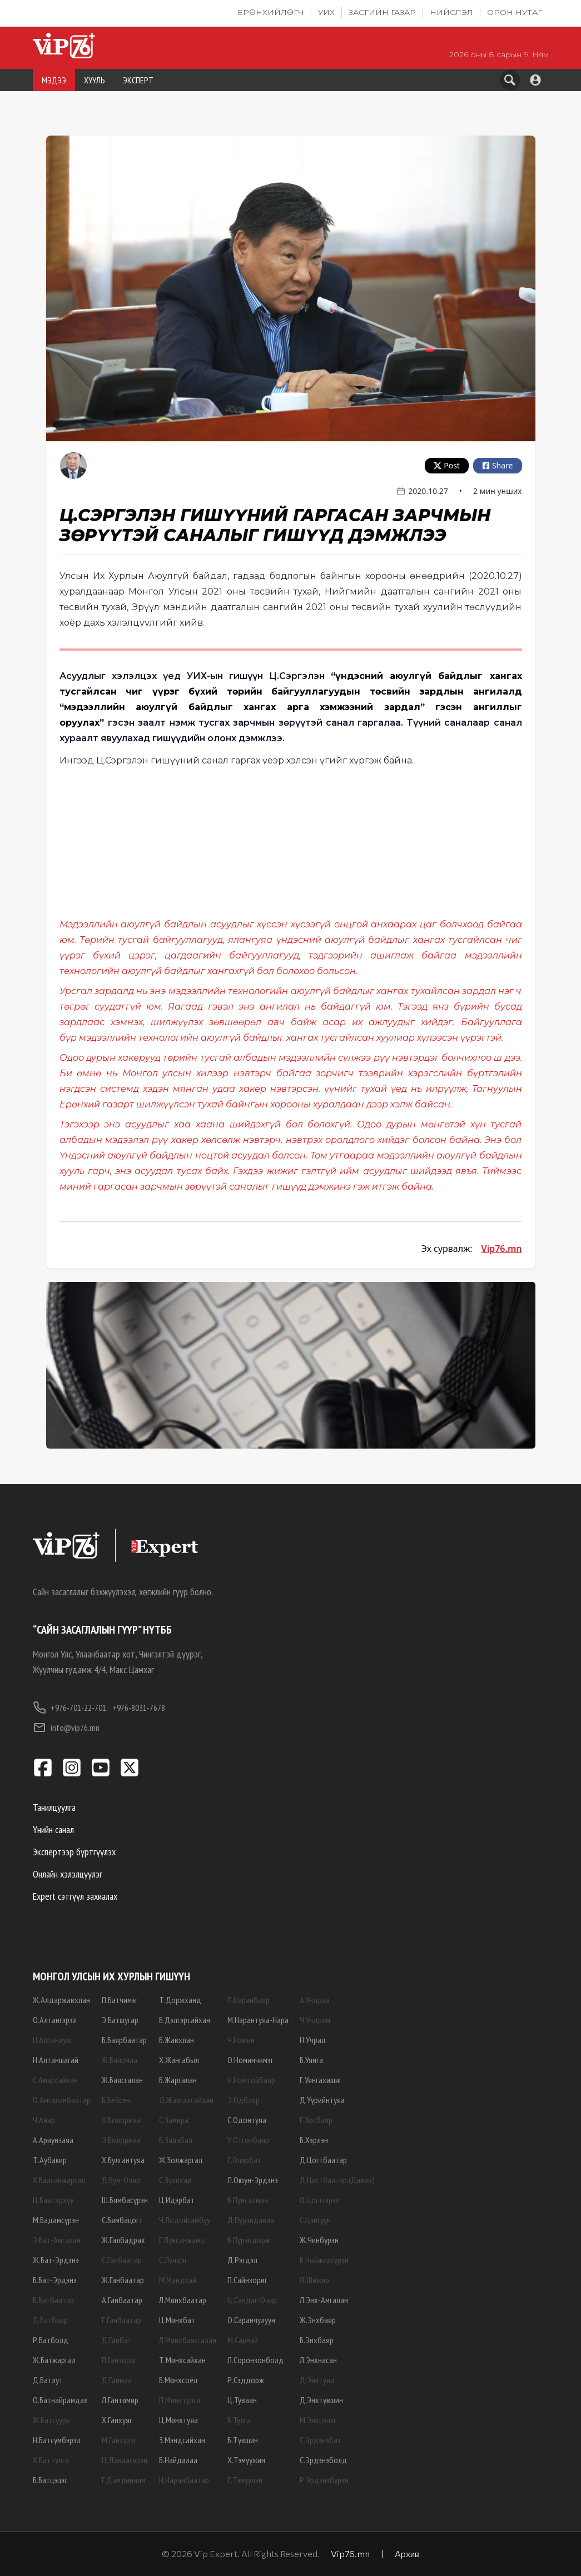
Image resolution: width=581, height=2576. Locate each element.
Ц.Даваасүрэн (124, 2459)
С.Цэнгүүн (315, 2219)
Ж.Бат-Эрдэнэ (56, 2259)
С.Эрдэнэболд (323, 2459)
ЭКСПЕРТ (138, 80)
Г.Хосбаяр (316, 2119)
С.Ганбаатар (122, 2259)
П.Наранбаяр (248, 1999)
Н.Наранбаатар (184, 2479)
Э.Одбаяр (243, 2099)
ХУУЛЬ (94, 80)
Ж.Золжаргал (180, 2159)
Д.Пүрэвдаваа (250, 2219)
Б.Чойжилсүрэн (324, 2259)
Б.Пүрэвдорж (248, 2239)
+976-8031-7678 (138, 1707)
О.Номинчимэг (250, 2059)
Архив (407, 2553)
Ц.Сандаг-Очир (252, 2299)
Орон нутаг (514, 12)
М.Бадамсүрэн (56, 2219)
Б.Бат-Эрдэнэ (55, 2279)
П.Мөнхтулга (179, 2399)
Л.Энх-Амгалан (324, 2299)
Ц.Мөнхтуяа (178, 2419)
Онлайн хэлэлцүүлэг (67, 1874)
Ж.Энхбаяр (318, 2319)
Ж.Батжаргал (54, 2359)
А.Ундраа (315, 1999)
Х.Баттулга (51, 2459)
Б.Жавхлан (176, 2039)
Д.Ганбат (117, 2339)
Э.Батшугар (120, 2019)
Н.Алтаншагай (55, 2059)
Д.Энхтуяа (317, 2379)
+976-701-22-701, (70, 1707)
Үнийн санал (53, 1829)
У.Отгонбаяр (248, 2139)
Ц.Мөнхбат (177, 2319)
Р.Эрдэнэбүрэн (324, 2479)
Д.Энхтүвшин (321, 2399)
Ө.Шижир (314, 2279)
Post (447, 465)
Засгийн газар (382, 12)
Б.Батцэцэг (50, 2479)
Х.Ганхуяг (117, 2419)
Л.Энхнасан (318, 2359)
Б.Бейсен (116, 2099)
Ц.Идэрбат (177, 2199)
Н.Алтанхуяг (53, 2039)
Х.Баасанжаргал (59, 2179)
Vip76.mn (501, 1248)
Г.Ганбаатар (121, 2319)
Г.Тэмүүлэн (244, 2479)
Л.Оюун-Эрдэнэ (252, 2179)
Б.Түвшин (242, 2439)
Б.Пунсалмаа (247, 2199)
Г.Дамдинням (124, 2479)
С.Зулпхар (175, 2179)
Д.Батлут (48, 2379)
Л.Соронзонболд (255, 2359)
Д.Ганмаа (117, 2379)
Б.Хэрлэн (314, 2139)
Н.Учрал (312, 2039)
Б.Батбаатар (53, 2299)
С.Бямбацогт (122, 2219)
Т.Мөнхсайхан (182, 2359)
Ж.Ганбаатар (123, 2279)
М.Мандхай (177, 2279)
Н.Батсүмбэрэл (57, 2439)
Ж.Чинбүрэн (319, 2239)
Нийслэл (451, 12)
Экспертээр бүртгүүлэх (74, 1851)
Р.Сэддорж (245, 2379)
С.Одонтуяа (246, 2119)
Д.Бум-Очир (121, 2179)
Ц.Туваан (242, 2399)
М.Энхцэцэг (318, 2419)
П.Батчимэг (120, 1999)
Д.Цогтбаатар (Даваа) (337, 2179)
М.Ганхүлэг (119, 2439)
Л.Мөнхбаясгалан (187, 2339)
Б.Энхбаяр (317, 2339)
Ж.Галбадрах (123, 2239)
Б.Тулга (239, 2419)
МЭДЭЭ (54, 80)
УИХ (326, 12)
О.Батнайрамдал (60, 2399)
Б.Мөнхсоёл (178, 2379)
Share (497, 465)
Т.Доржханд (180, 1999)
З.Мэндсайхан (182, 2439)
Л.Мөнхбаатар (182, 2299)
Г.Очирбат (244, 2159)
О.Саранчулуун (251, 2319)
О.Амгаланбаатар (62, 2099)
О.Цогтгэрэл (320, 2199)
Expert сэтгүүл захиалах (75, 1896)
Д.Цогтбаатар (323, 2159)
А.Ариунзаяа (53, 2139)
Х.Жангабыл (179, 2059)
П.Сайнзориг (247, 2279)
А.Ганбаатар (122, 2299)
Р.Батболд (50, 2339)
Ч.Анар (44, 2119)
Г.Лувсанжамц (181, 2239)
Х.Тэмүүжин (246, 2459)
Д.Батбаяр (50, 2319)
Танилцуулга (54, 1807)
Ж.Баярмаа (119, 2059)
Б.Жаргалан (178, 2079)
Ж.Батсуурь (51, 2419)
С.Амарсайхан (55, 2079)
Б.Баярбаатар (124, 2039)
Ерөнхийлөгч (270, 12)
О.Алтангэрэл (55, 2019)
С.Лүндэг (173, 2259)
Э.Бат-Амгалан (57, 2239)
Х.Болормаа (121, 2119)
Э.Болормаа (121, 2139)
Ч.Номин (241, 2039)
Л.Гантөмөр (120, 2399)
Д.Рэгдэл (242, 2259)
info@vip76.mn (66, 1727)
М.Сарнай (242, 2339)
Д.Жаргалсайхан (186, 2099)
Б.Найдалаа (178, 2459)
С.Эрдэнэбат (320, 2439)
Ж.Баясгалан (122, 2079)
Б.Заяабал (175, 2139)
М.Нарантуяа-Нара (258, 2019)
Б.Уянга (311, 2059)
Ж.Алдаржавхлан (61, 1999)
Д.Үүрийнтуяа (322, 2099)
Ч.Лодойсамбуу (184, 2219)
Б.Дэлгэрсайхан (184, 2019)
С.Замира (173, 2119)
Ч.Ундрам (315, 2019)
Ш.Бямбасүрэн (125, 2199)
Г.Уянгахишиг (321, 2079)
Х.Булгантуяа (123, 2159)
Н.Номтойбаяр (251, 2079)
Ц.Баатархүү (53, 2199)
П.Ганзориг (119, 2359)
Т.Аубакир (50, 2159)
